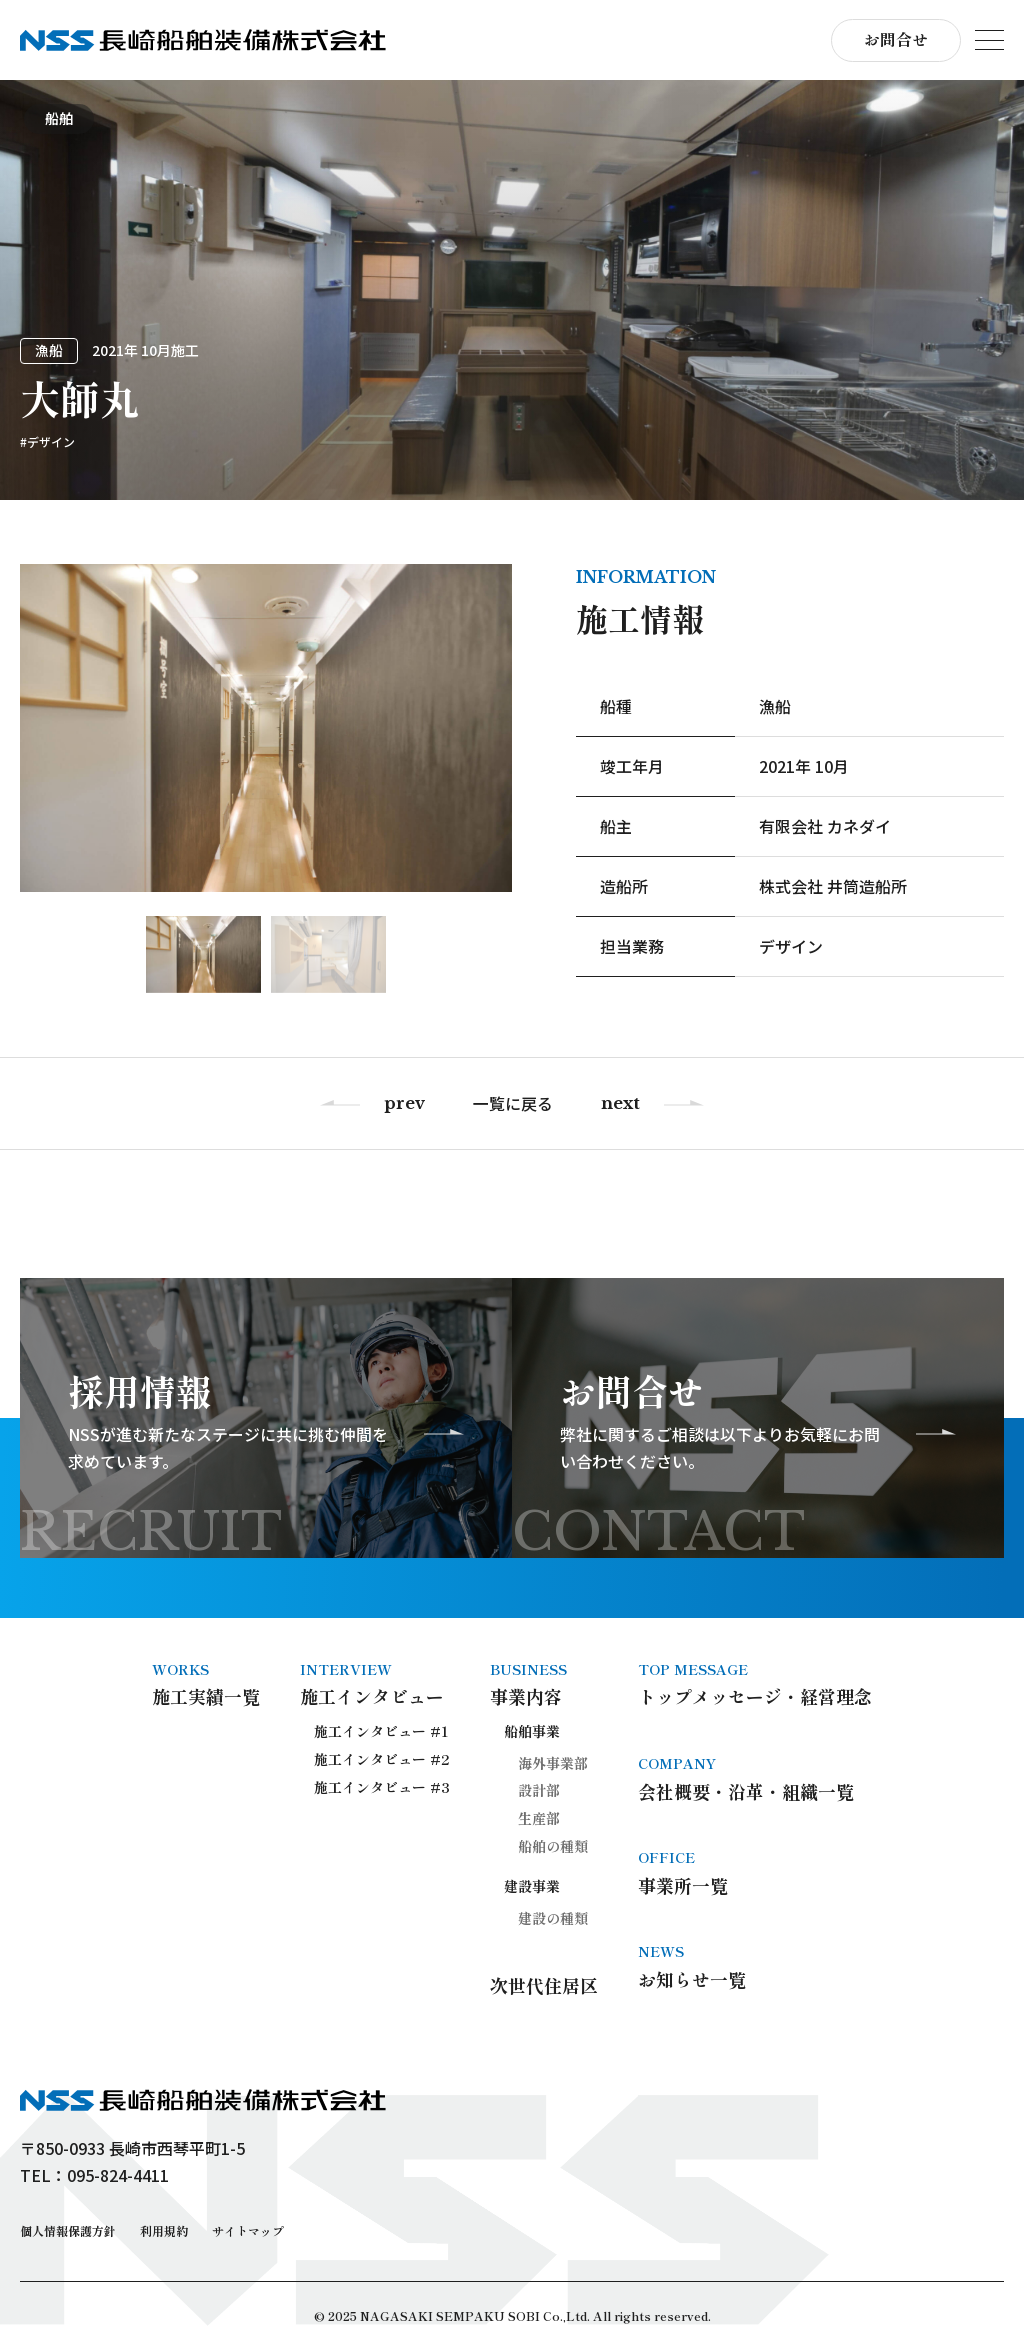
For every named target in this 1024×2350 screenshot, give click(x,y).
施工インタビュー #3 (382, 1787)
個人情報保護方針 (68, 2230)
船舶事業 (532, 1731)
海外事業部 (553, 1763)
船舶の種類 (553, 1846)
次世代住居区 (544, 1985)
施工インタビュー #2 (382, 1759)
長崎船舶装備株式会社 (203, 40)
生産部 (539, 1818)
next (620, 1103)
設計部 (539, 1790)
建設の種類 (553, 1918)
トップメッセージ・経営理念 (755, 1684)
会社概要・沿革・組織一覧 (755, 1778)
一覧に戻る (513, 1103)
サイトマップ (248, 2230)
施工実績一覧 (206, 1684)
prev (404, 1103)
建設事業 (532, 1886)
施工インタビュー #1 (381, 1731)
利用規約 (164, 2230)
